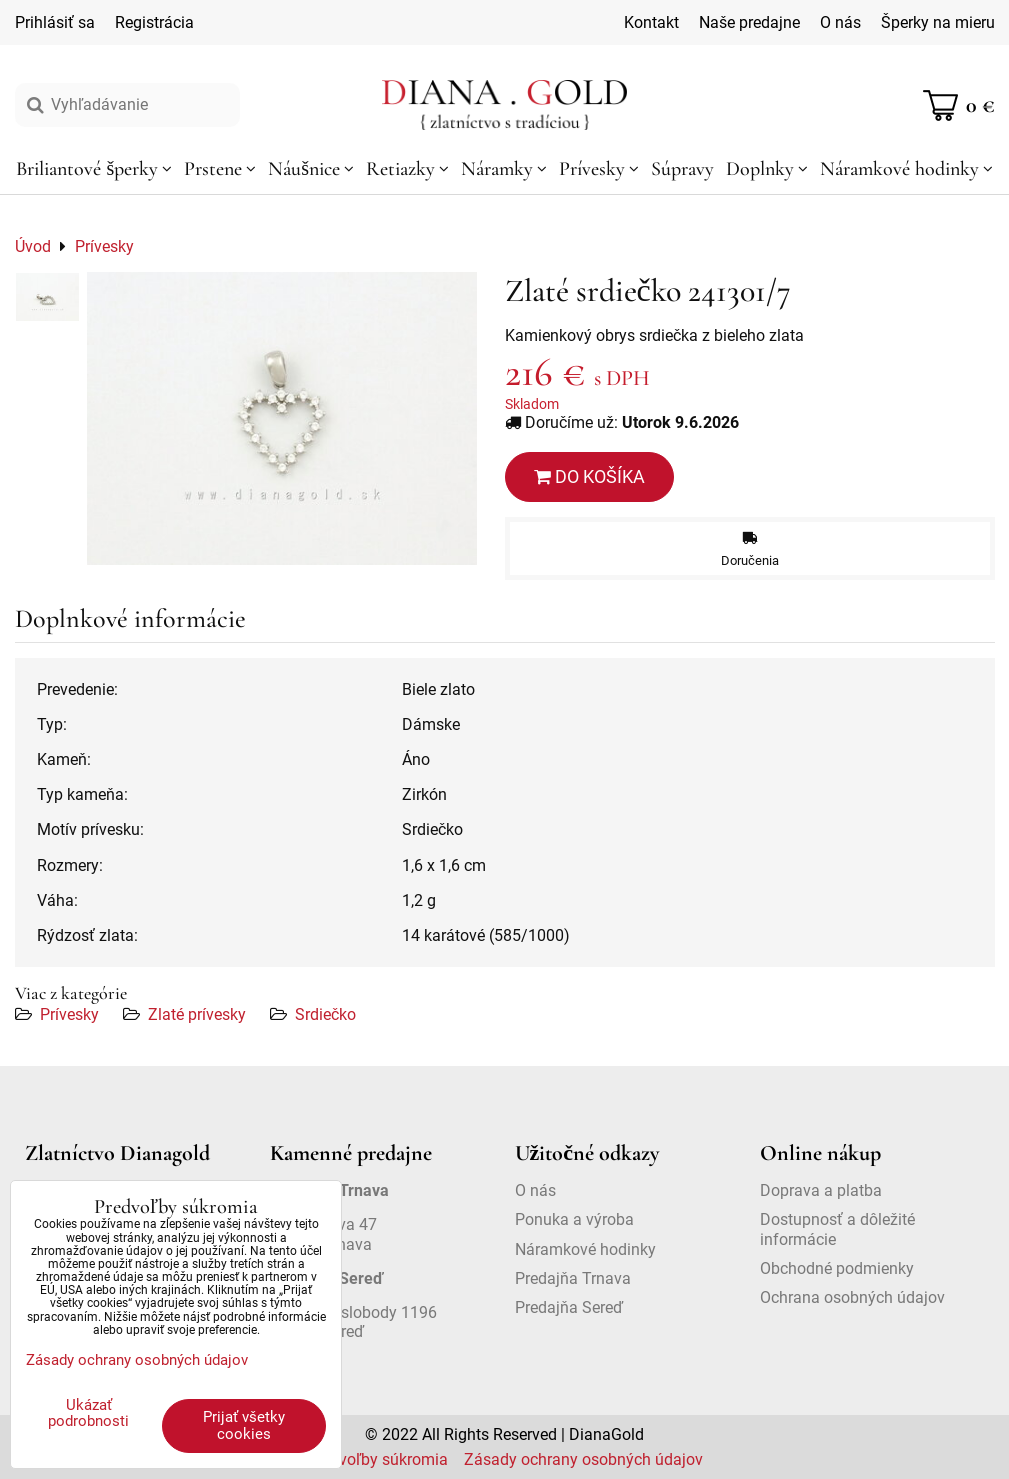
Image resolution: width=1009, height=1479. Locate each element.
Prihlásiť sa (55, 22)
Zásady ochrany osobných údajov (583, 1459)
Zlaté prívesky (197, 1014)
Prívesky (69, 1014)
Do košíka (589, 476)
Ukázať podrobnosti (88, 1413)
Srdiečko (325, 1014)
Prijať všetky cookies (244, 1425)
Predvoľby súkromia (377, 1459)
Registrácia (154, 22)
